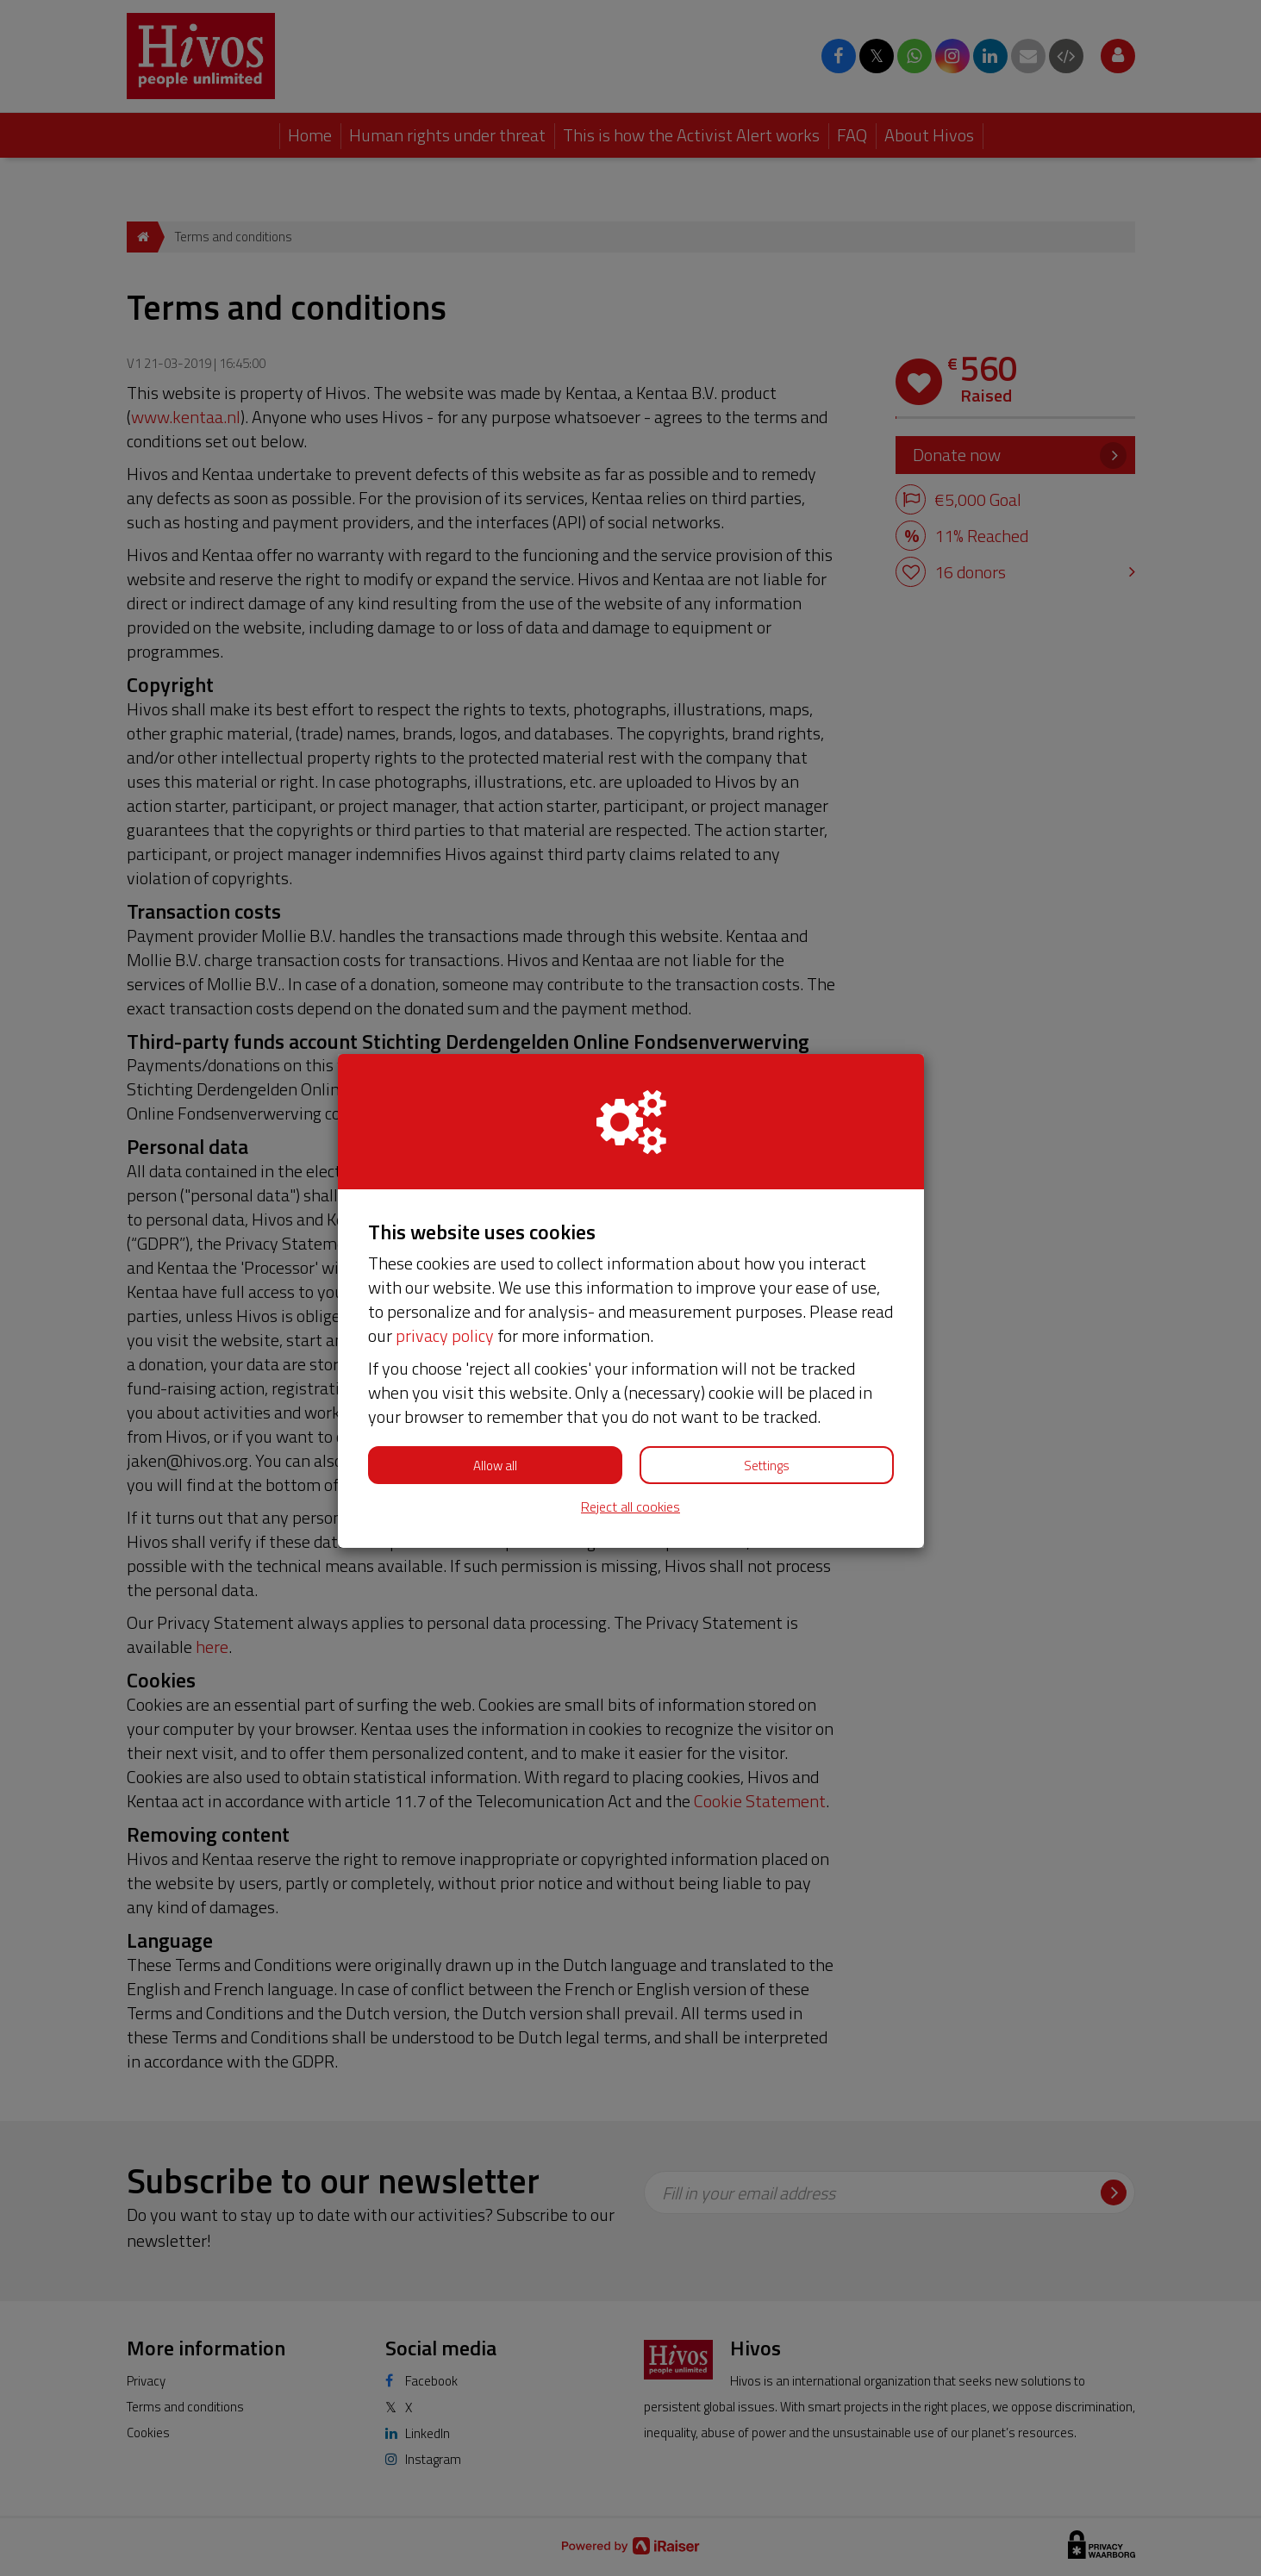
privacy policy (445, 1335)
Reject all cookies (630, 1507)
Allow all (495, 1465)
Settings (767, 1465)
